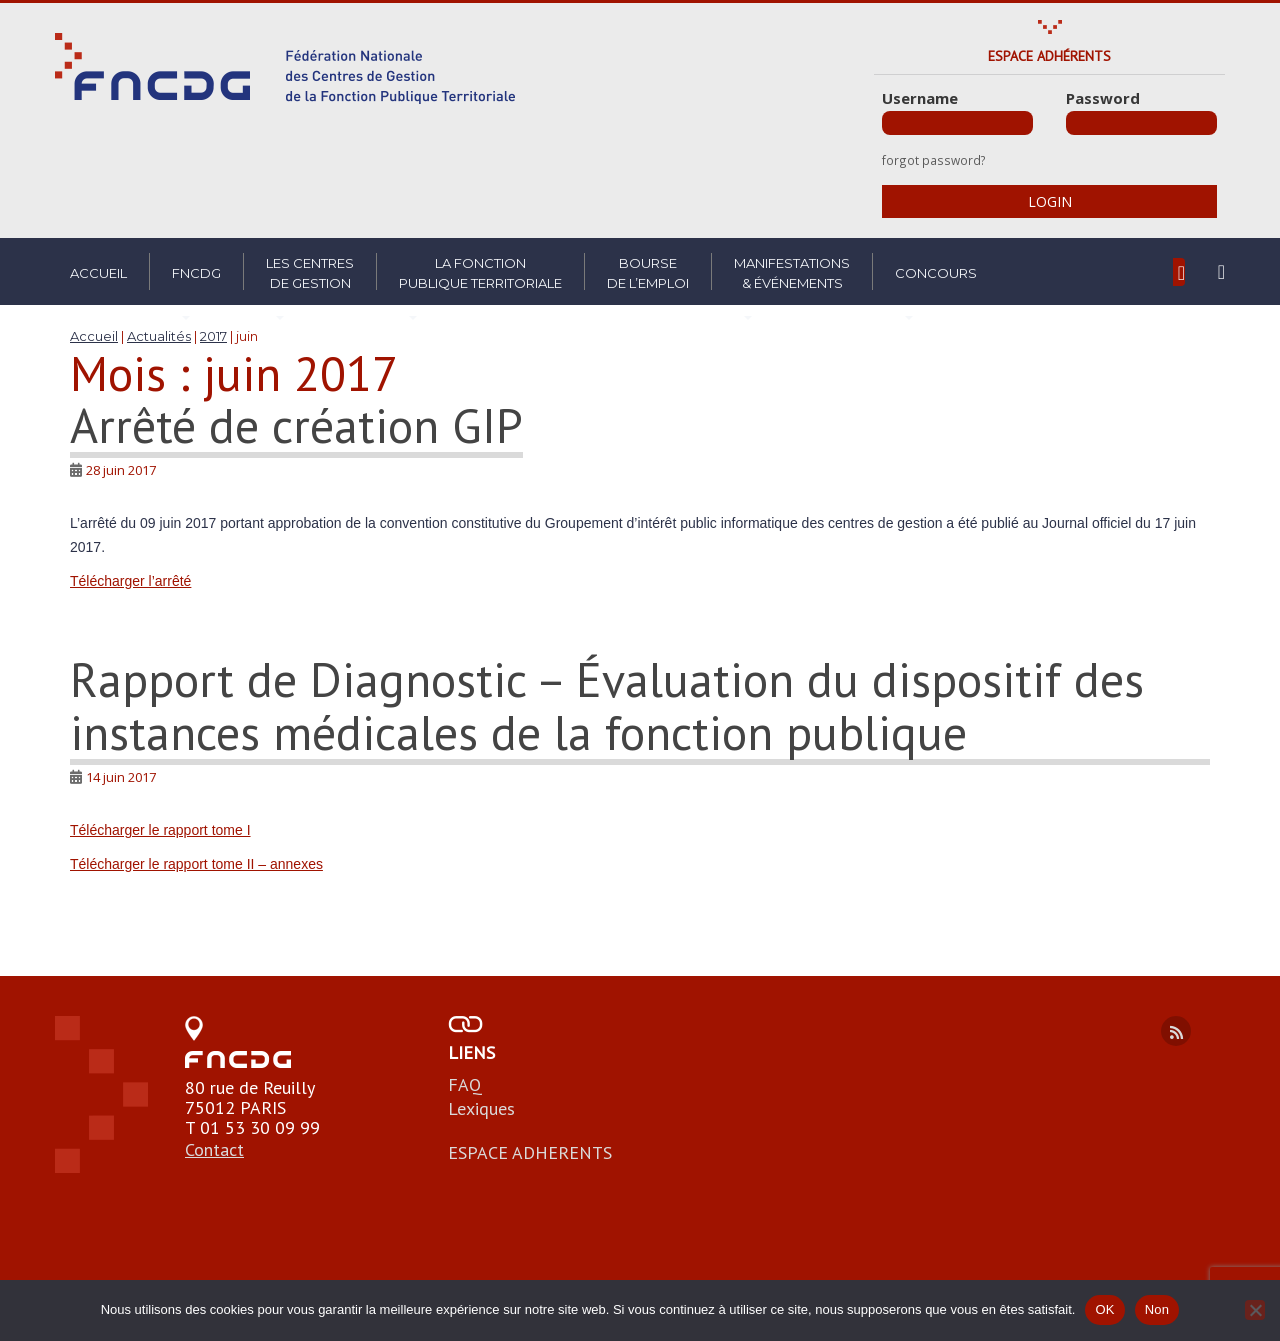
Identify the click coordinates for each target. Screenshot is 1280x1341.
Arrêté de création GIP (296, 425)
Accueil (98, 273)
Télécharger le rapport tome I (160, 830)
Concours (936, 273)
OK (1104, 1309)
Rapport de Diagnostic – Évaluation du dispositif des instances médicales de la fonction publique (607, 705)
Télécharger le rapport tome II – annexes (196, 864)
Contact (214, 1149)
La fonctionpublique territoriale (480, 273)
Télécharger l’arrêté (130, 581)
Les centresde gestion (310, 273)
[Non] (1255, 1310)
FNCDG (196, 273)
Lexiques (481, 1108)
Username (920, 98)
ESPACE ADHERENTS (530, 1152)
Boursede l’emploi (648, 273)
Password (1103, 98)
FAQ (465, 1084)
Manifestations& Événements (792, 273)
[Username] (957, 123)
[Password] (1141, 123)
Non (1157, 1309)
